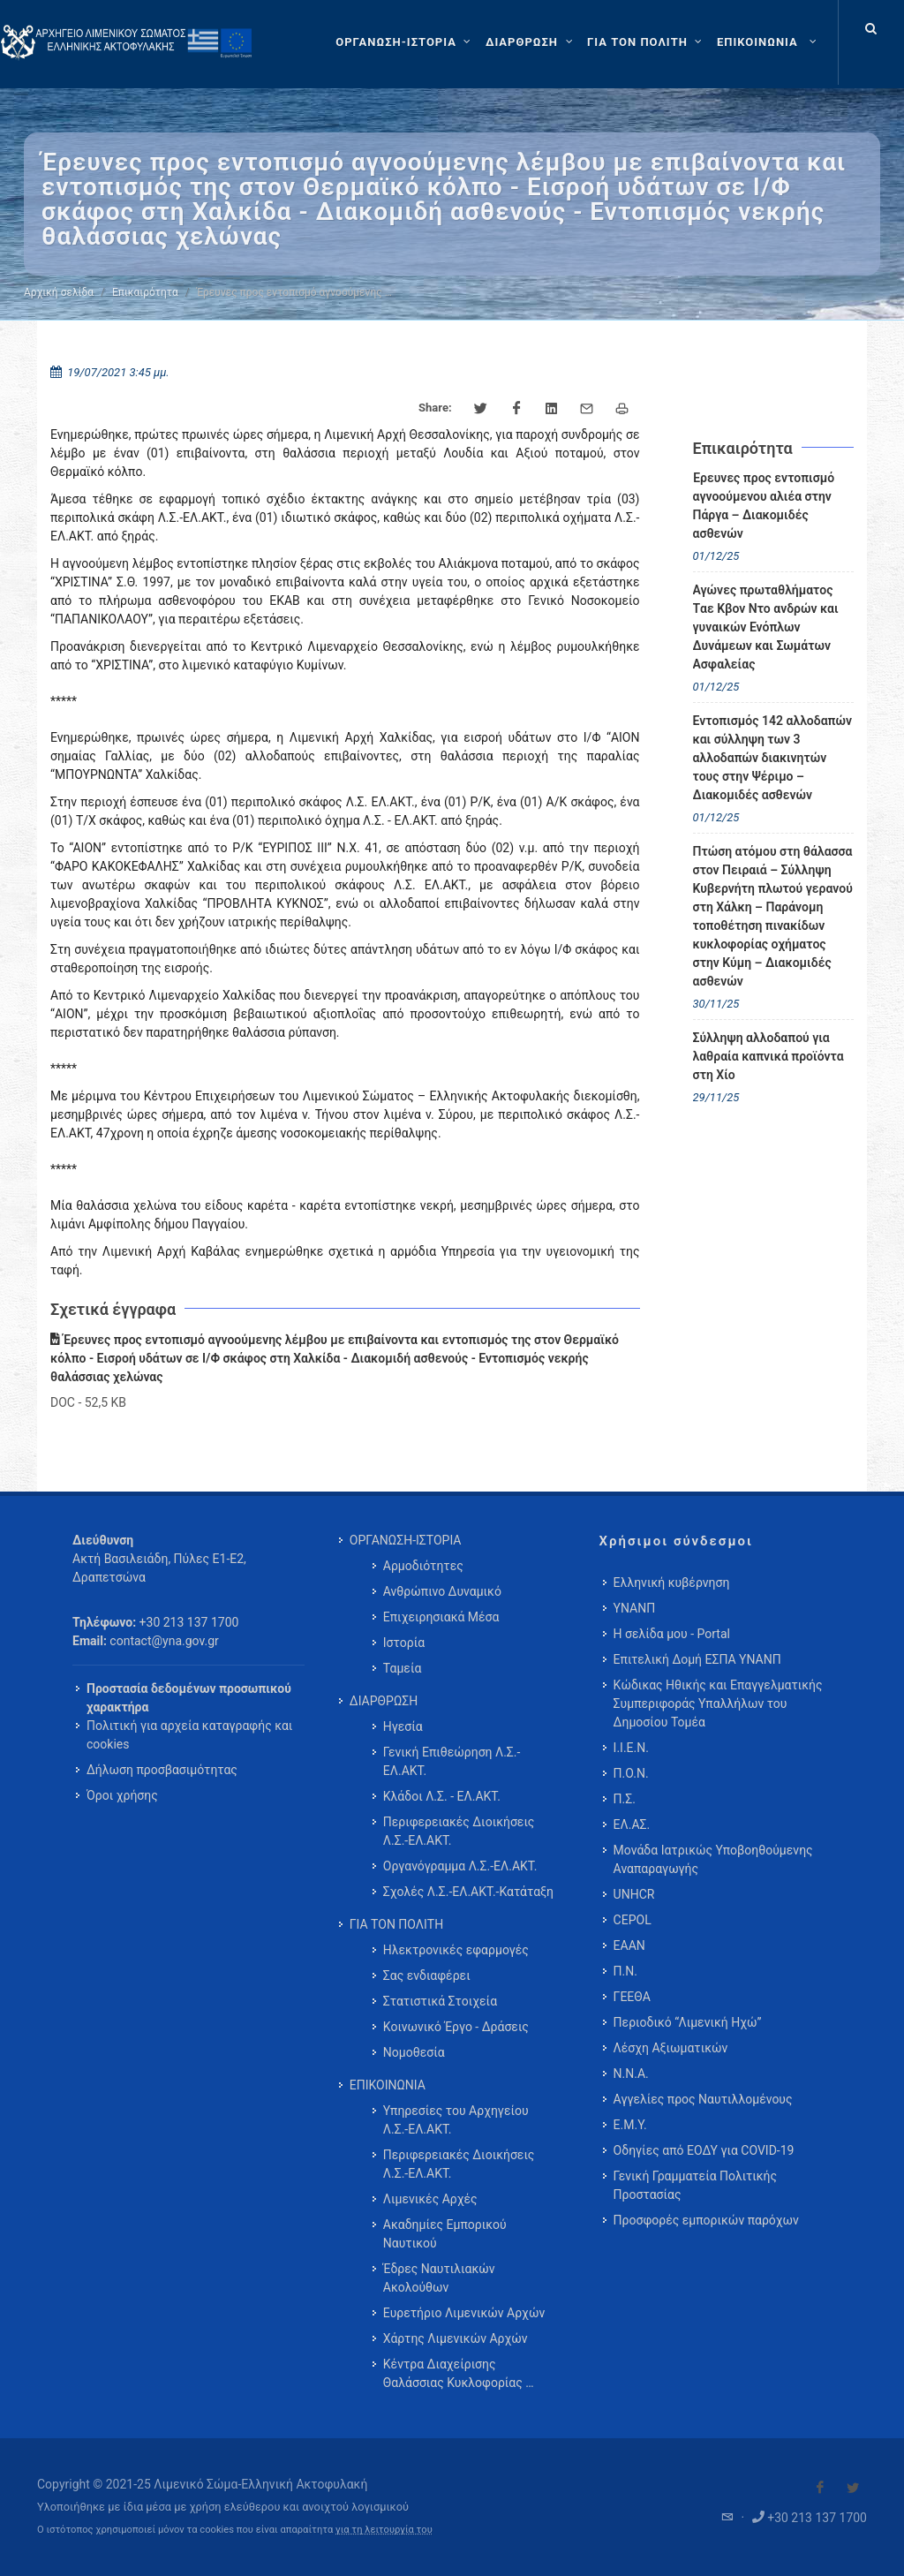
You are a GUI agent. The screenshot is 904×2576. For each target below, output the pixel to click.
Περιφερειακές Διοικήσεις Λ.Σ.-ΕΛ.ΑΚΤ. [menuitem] (459, 1831)
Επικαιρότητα (145, 292)
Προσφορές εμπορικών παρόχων (706, 2220)
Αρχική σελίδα (59, 292)
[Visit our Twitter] (853, 2488)
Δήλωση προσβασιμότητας (162, 1770)
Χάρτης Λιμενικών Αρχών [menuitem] (455, 2338)
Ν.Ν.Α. (631, 2073)
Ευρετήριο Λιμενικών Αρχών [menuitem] (464, 2313)
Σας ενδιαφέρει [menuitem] (427, 1975)
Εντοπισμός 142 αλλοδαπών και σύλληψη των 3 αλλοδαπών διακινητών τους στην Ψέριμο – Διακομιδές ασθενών (772, 758)
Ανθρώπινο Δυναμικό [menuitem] (442, 1591)
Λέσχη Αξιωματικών (671, 2048)
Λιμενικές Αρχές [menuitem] (430, 2199)
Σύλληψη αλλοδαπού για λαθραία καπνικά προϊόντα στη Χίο (768, 1056)
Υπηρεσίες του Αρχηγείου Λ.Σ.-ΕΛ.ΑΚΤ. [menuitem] (456, 2120)
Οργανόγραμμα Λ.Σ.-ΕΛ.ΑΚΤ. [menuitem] (460, 1866)
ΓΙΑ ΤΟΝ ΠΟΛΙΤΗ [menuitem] (396, 1924)
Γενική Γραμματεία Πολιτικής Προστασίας (695, 2185)
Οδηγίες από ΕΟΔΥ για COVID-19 (704, 2150)
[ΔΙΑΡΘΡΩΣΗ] (531, 42)
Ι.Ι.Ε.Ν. (631, 1748)
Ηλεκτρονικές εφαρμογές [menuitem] (456, 1950)
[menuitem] (768, 42)
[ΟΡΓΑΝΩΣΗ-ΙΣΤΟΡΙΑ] (405, 42)
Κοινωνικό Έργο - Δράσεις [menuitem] (456, 2027)
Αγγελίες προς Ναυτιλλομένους (703, 2099)
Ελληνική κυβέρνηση (672, 1582)
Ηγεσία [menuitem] (403, 1726)
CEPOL (633, 1920)
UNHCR (634, 1894)
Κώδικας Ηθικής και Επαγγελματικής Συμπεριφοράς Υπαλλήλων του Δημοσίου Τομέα (718, 1703)
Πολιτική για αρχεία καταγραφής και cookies (189, 1735)
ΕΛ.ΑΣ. (632, 1824)
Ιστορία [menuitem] (404, 1642)
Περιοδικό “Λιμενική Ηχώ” (688, 2022)
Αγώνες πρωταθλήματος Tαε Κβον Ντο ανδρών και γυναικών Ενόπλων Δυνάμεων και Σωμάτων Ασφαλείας (766, 627)
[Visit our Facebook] (820, 2488)
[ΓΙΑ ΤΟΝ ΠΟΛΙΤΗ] (647, 42)
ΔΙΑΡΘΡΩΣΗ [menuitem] (384, 1701)
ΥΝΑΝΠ (635, 1608)
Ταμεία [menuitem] (402, 1668)
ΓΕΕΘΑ (632, 1997)
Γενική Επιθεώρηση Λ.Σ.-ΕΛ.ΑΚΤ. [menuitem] (452, 1761)
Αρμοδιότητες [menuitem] (423, 1566)
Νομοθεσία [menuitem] (414, 2052)
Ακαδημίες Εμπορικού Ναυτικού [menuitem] (445, 2233)
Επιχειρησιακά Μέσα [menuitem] (441, 1617)
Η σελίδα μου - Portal (672, 1634)
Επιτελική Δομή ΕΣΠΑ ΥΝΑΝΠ (697, 1659)
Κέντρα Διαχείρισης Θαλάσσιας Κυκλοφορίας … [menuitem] (458, 2373)
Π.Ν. (625, 1971)
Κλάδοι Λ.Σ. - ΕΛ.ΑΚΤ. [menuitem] (442, 1796)
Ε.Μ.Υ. (630, 2125)
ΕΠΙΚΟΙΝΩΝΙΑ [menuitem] (388, 2085)
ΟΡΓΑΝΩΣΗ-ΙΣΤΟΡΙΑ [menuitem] (406, 1540)
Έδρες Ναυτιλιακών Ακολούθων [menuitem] (439, 2278)
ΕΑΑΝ (629, 1945)
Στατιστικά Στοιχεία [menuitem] (440, 2001)
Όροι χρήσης (122, 1795)
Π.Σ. (625, 1799)
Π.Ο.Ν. (631, 1773)
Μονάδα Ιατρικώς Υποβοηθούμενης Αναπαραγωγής (713, 1859)
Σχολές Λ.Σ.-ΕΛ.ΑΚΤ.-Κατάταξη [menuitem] (468, 1892)
